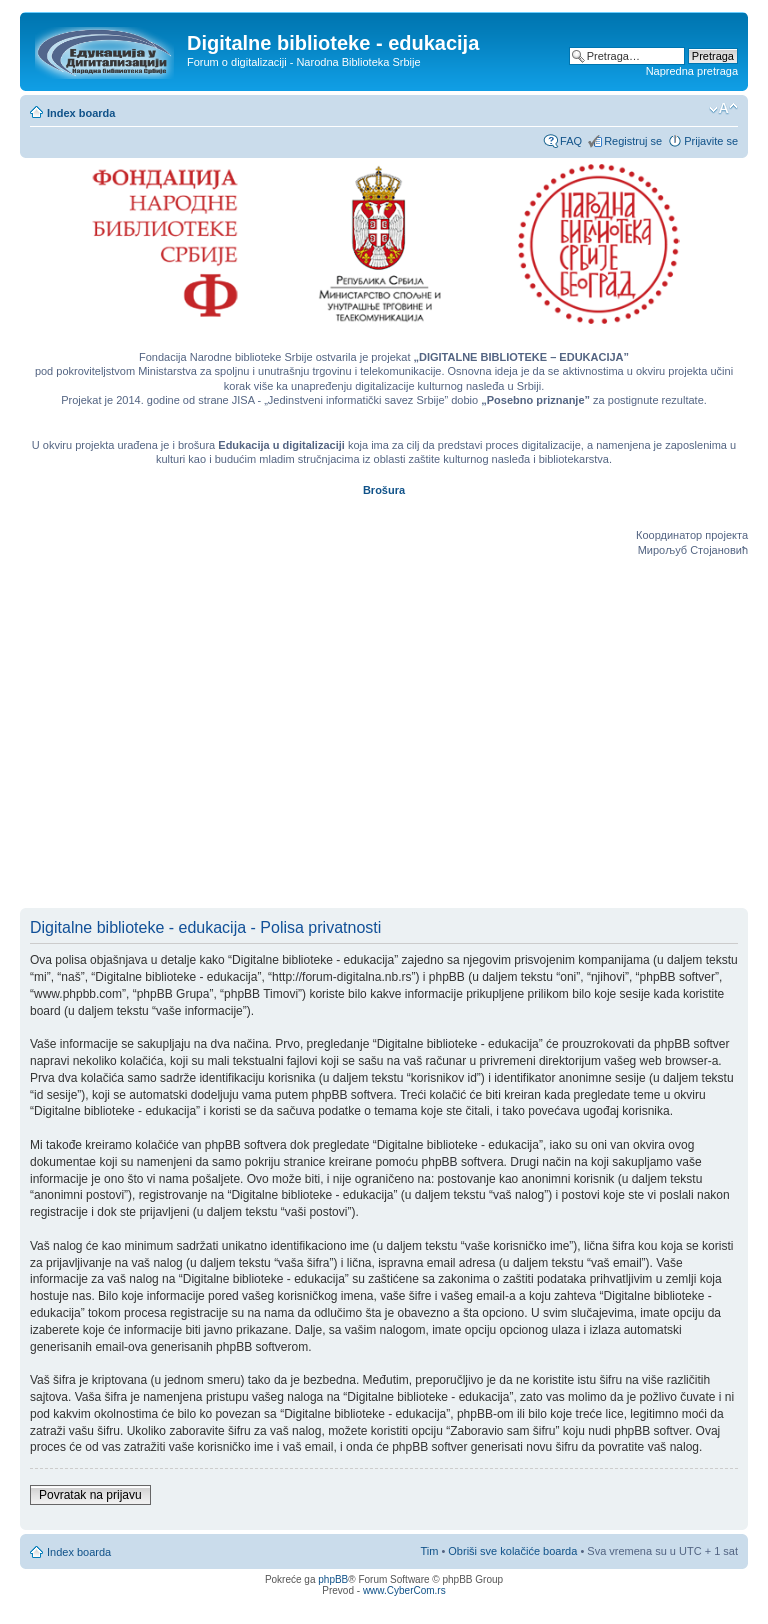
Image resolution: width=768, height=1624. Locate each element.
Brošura (384, 490)
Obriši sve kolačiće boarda (512, 1551)
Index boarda (81, 113)
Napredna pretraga (692, 71)
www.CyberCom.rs (404, 1590)
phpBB (333, 1579)
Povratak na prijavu (90, 1495)
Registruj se (633, 141)
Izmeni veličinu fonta (723, 109)
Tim (429, 1551)
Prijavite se (711, 141)
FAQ (571, 141)
